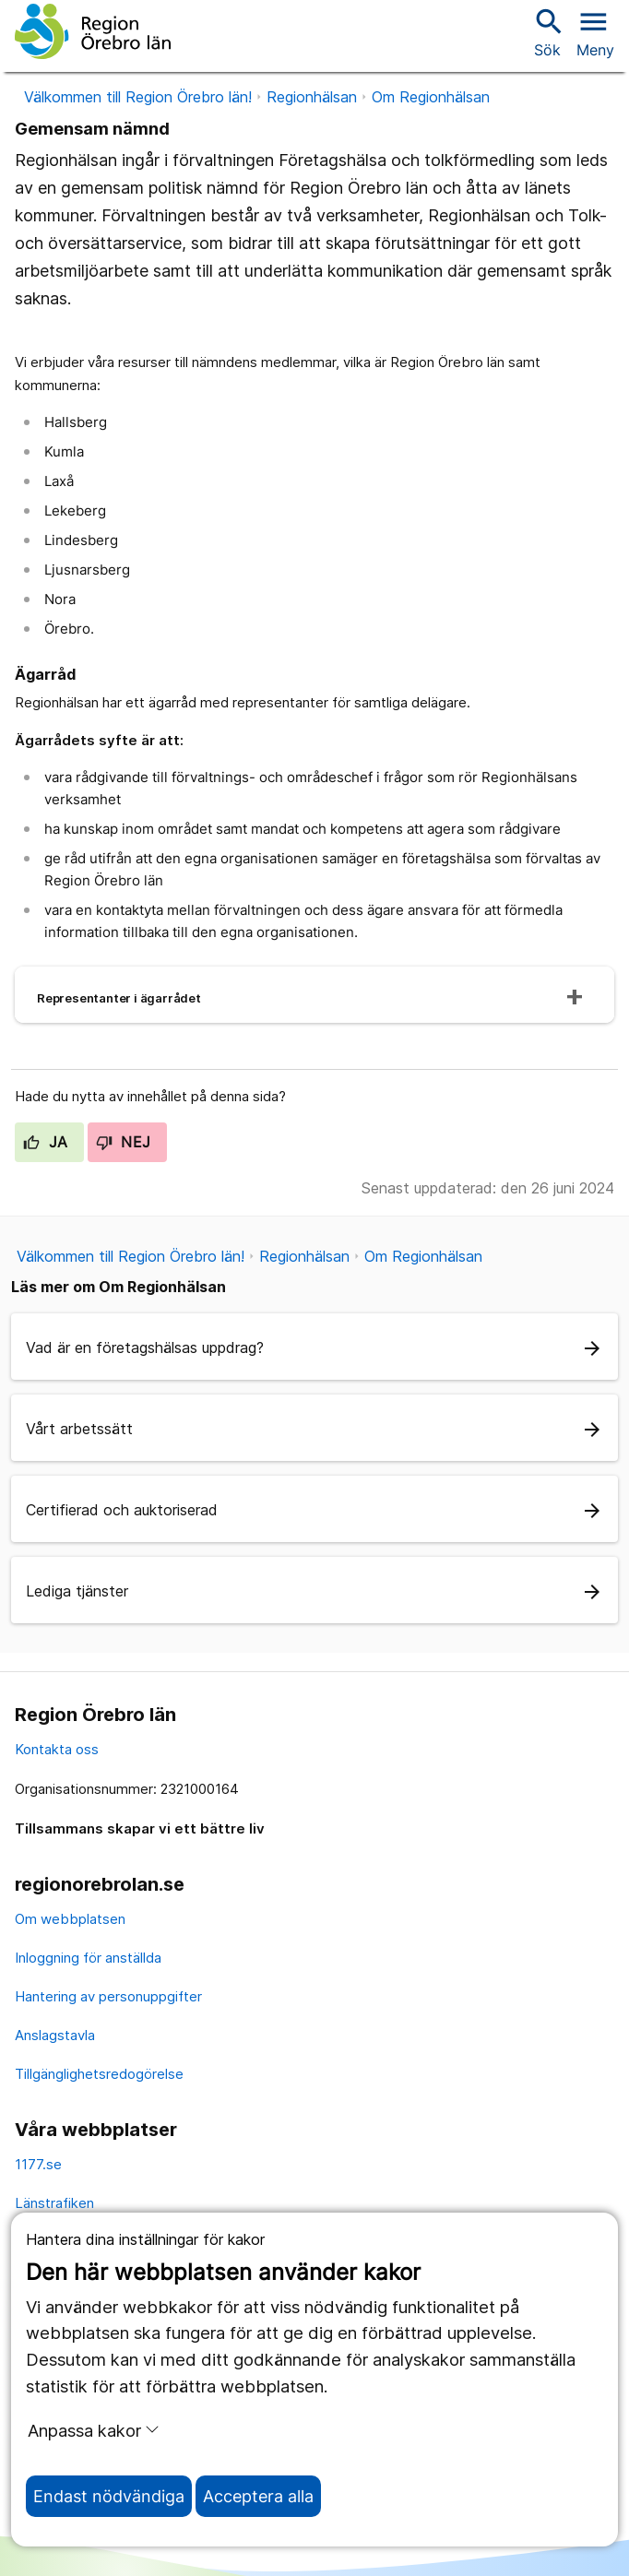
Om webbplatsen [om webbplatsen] (70, 1919)
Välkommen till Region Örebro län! (138, 97)
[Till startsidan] (92, 31)
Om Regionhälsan (431, 97)
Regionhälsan (312, 97)
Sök (547, 32)
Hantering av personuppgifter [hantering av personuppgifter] (108, 1996)
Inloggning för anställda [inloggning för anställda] (88, 1957)
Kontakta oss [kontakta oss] (57, 1749)
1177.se (38, 2164)
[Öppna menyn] (595, 31)
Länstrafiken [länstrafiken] (54, 2203)
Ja (45, 1142)
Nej (123, 1142)
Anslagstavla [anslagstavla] (55, 2035)
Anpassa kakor (94, 2430)
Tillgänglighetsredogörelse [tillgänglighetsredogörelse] (99, 2074)
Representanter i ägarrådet (119, 998)
